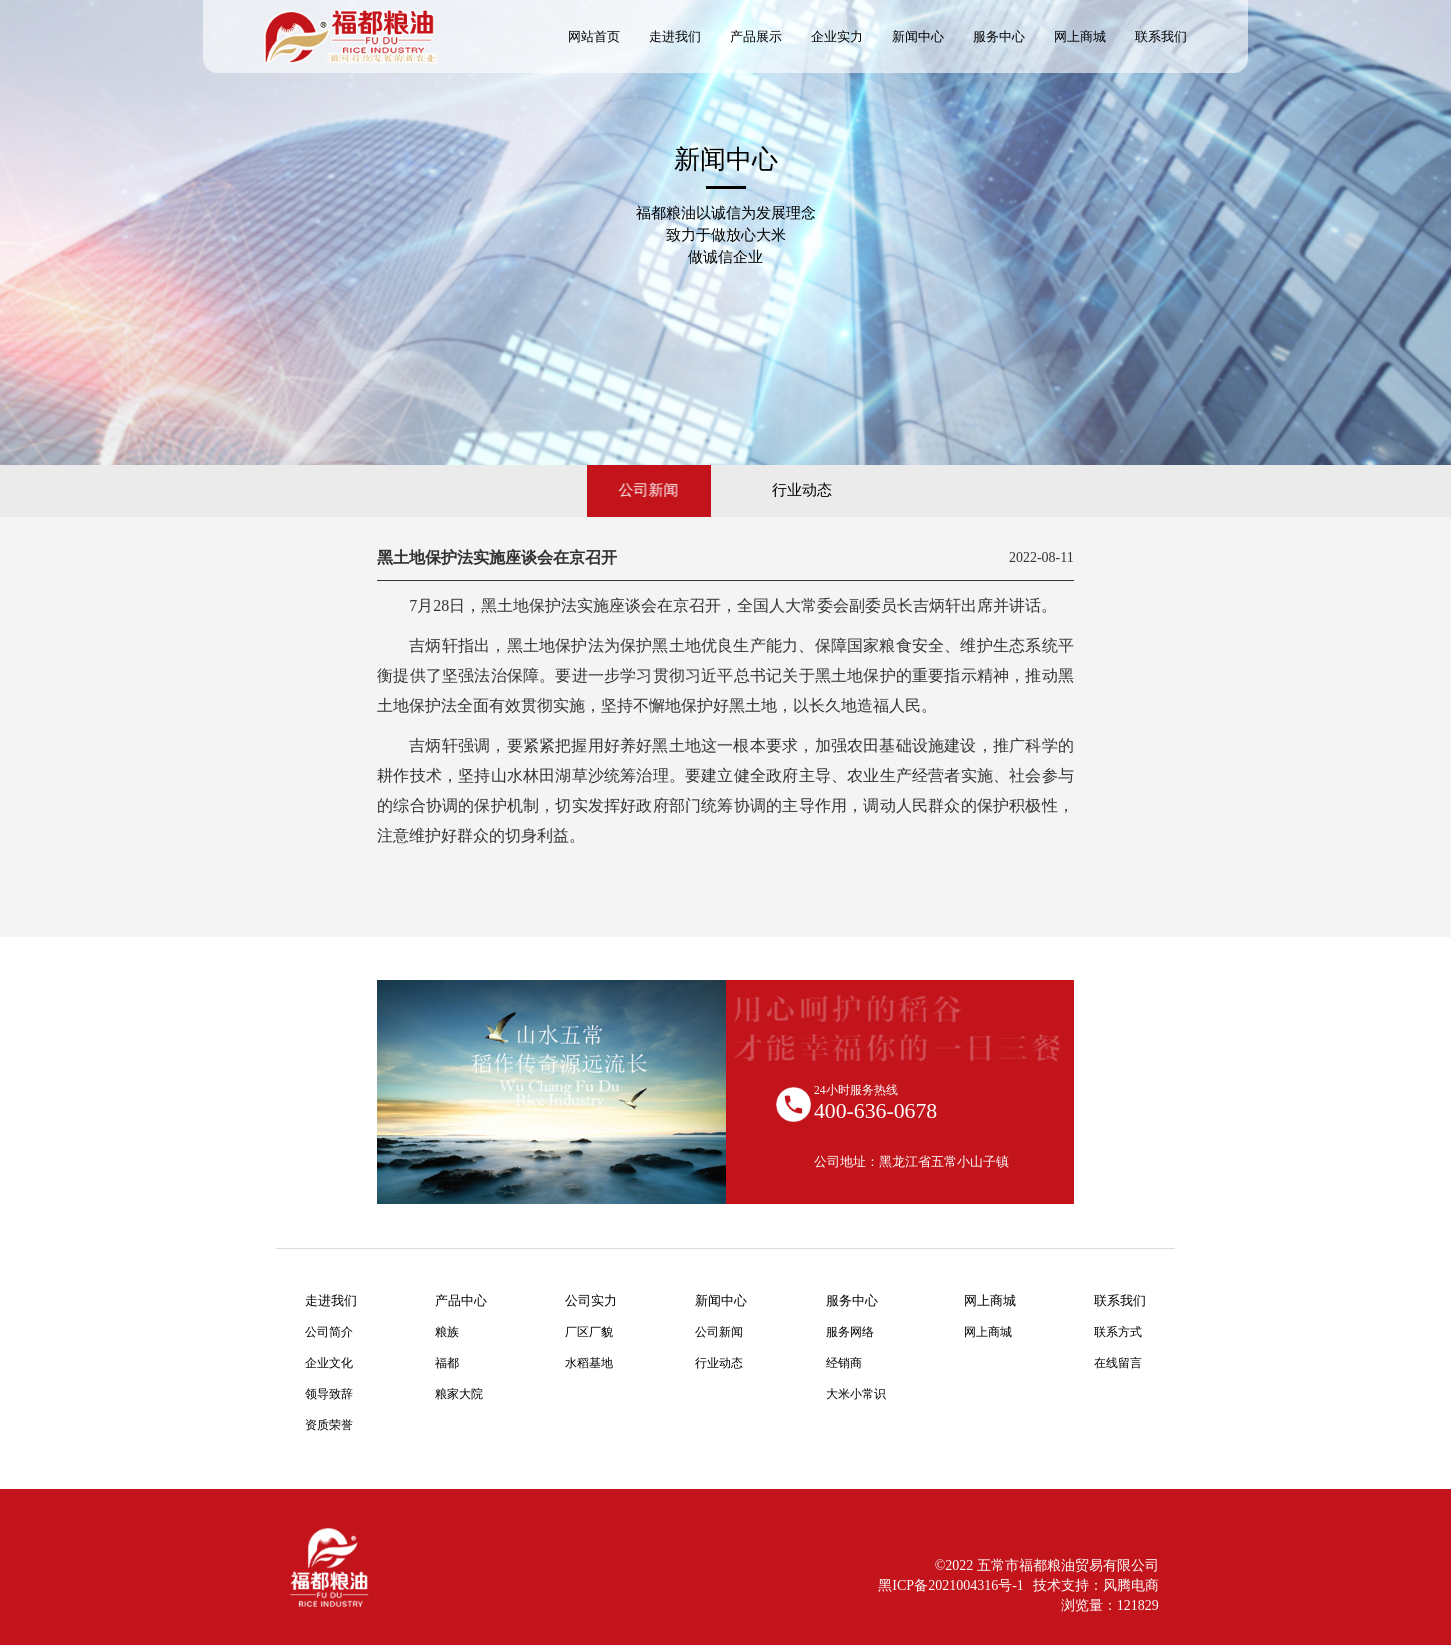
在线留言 (1118, 1363)
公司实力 (591, 1300)
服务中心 (852, 1300)
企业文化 (329, 1363)
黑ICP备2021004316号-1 (950, 1585)
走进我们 (331, 1300)
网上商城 (990, 1300)
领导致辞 (329, 1394)
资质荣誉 (329, 1425)
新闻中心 (721, 1300)
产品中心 (461, 1300)
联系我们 (1120, 1300)
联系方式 (1118, 1332)
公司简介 (329, 1332)
